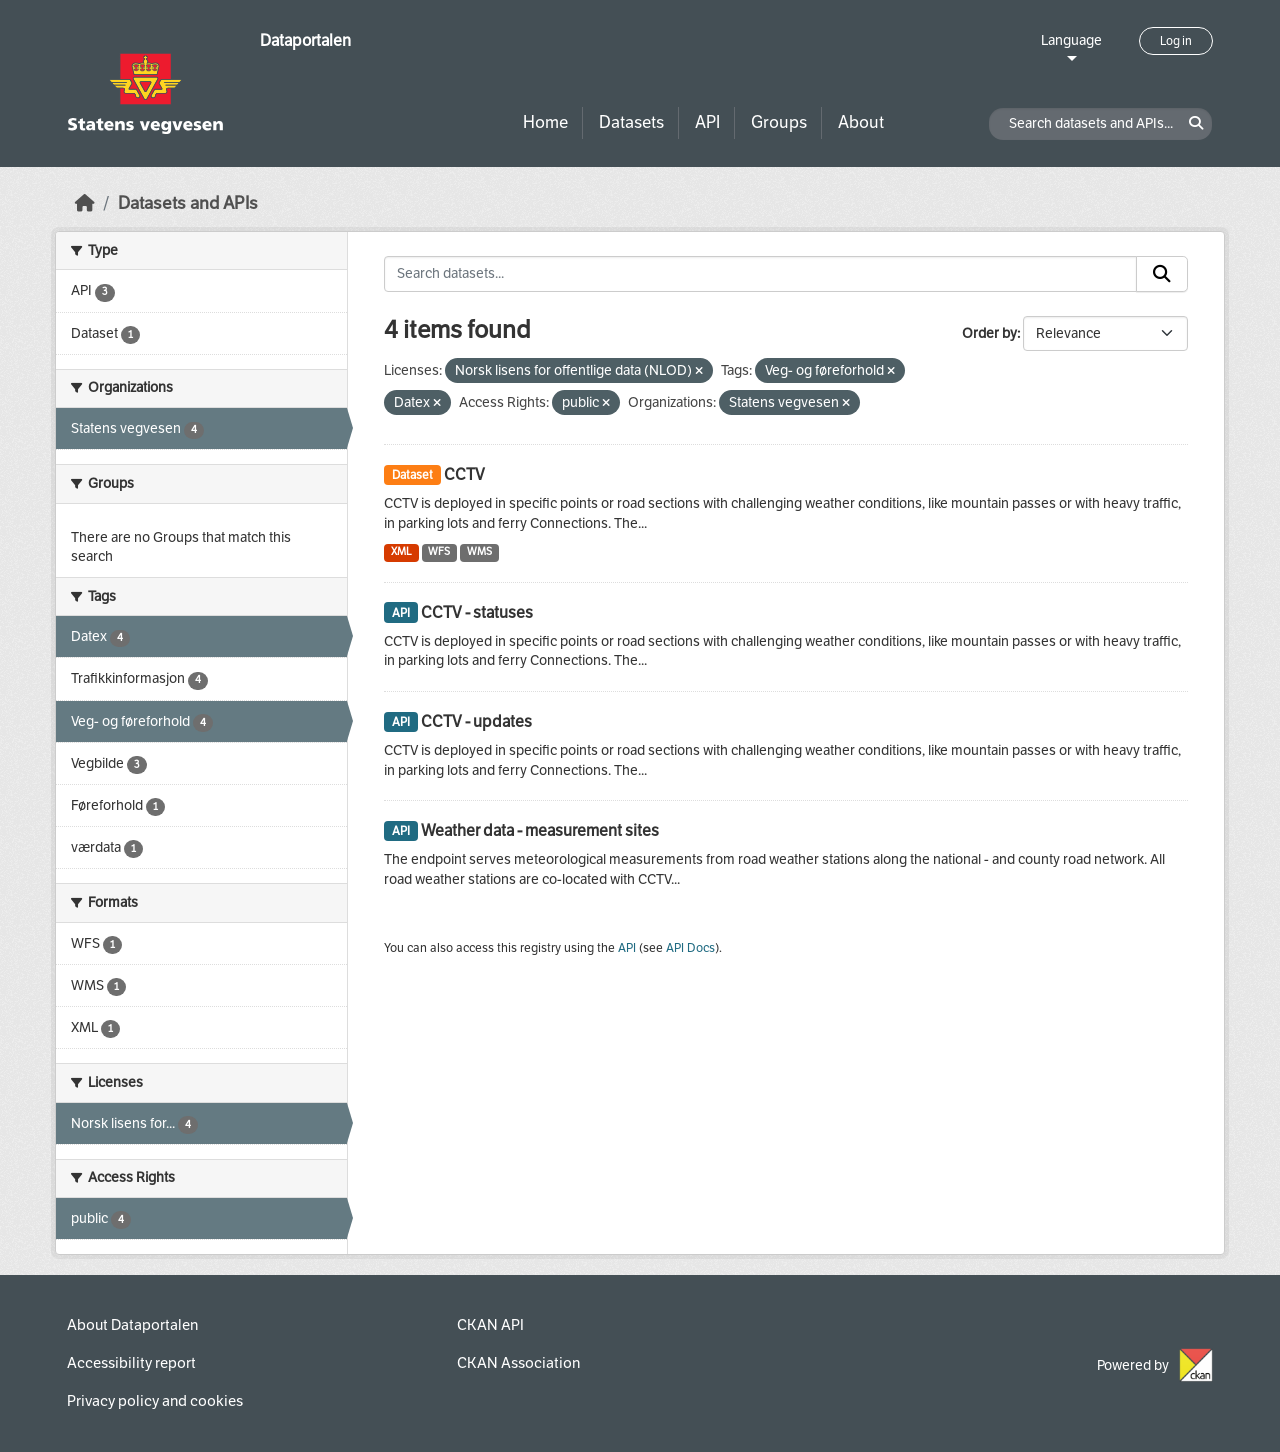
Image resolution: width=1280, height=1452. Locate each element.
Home (545, 122)
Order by (989, 333)
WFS (439, 551)
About (861, 122)
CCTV (464, 474)
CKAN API (490, 1325)
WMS (479, 551)
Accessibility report (131, 1363)
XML (401, 551)
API (707, 122)
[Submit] (1162, 274)
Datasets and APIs (188, 203)
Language (1071, 40)
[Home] (85, 203)
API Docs (690, 948)
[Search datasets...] (760, 274)
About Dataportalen (132, 1325)
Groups (779, 122)
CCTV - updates (476, 721)
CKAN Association (518, 1363)
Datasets (631, 122)
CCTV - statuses (477, 612)
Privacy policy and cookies (155, 1401)
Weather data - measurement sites (540, 830)
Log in (1176, 41)
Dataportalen (305, 40)
